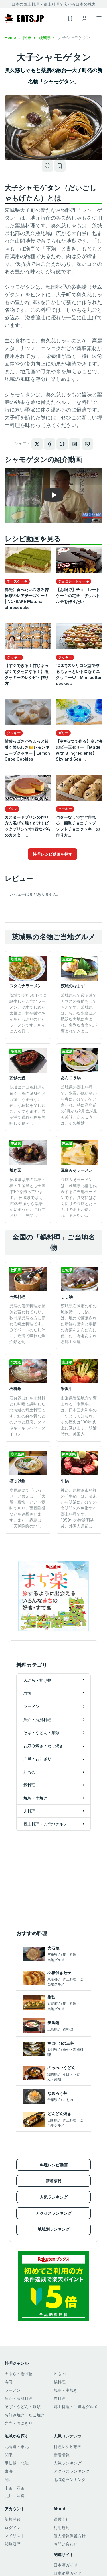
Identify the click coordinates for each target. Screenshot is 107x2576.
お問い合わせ (66, 2544)
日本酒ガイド (66, 2565)
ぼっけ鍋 (17, 1480)
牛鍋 (65, 1480)
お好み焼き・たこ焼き (25, 2414)
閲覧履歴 (13, 2544)
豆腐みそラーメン (77, 1170)
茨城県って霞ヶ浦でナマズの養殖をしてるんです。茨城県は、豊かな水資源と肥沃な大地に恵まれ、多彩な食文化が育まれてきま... (79, 1013)
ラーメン (13, 2390)
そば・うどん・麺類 (23, 2406)
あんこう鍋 (71, 1077)
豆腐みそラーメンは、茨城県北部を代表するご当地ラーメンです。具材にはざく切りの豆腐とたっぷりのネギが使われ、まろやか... (79, 1197)
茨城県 (47, 37)
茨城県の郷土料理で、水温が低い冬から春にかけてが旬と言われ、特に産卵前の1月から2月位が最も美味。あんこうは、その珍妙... (79, 1105)
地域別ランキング (54, 2229)
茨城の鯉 (17, 1078)
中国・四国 (15, 2487)
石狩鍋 (15, 1388)
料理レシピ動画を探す (52, 854)
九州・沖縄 (15, 2496)
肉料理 (60, 2398)
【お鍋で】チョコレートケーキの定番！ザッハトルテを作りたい (78, 595)
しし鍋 (67, 1296)
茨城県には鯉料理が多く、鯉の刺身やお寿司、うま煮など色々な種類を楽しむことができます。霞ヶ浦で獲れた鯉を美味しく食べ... (27, 1105)
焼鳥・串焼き (66, 2390)
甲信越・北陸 (17, 2463)
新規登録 (13, 2519)
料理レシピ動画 (54, 2164)
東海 (9, 2471)
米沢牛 (67, 1388)
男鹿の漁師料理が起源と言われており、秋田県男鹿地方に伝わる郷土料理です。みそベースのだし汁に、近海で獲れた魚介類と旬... (27, 1323)
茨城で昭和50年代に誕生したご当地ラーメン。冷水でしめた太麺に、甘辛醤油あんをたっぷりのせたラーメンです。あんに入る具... (27, 1013)
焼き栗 (15, 1170)
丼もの (60, 2373)
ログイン (13, 2527)
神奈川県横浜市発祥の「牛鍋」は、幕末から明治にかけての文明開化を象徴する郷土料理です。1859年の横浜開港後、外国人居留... (79, 1508)
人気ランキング (54, 2197)
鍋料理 (60, 2381)
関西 (9, 2479)
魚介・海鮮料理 (19, 2398)
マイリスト (15, 2535)
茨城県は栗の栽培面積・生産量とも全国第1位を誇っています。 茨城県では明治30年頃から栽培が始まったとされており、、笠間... (27, 1197)
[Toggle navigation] (99, 18)
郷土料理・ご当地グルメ (76, 2406)
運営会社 (62, 2519)
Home (13, 37)
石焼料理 (17, 1296)
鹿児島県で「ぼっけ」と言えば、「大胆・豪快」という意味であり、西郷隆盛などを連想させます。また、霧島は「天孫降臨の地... (27, 1508)
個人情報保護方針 (70, 2535)
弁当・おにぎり (19, 2423)
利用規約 (62, 2527)
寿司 (9, 2381)
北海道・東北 (17, 2446)
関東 (30, 37)
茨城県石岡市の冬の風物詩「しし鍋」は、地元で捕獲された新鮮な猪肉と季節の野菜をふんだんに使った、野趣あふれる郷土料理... (79, 1323)
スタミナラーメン (25, 985)
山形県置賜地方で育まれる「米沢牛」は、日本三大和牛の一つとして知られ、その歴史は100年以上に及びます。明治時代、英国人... (79, 1416)
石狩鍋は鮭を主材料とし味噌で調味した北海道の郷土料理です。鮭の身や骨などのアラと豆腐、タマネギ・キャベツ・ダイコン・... (27, 1416)
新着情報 (54, 2181)
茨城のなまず (73, 985)
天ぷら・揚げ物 (19, 2373)
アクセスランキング (54, 2213)
